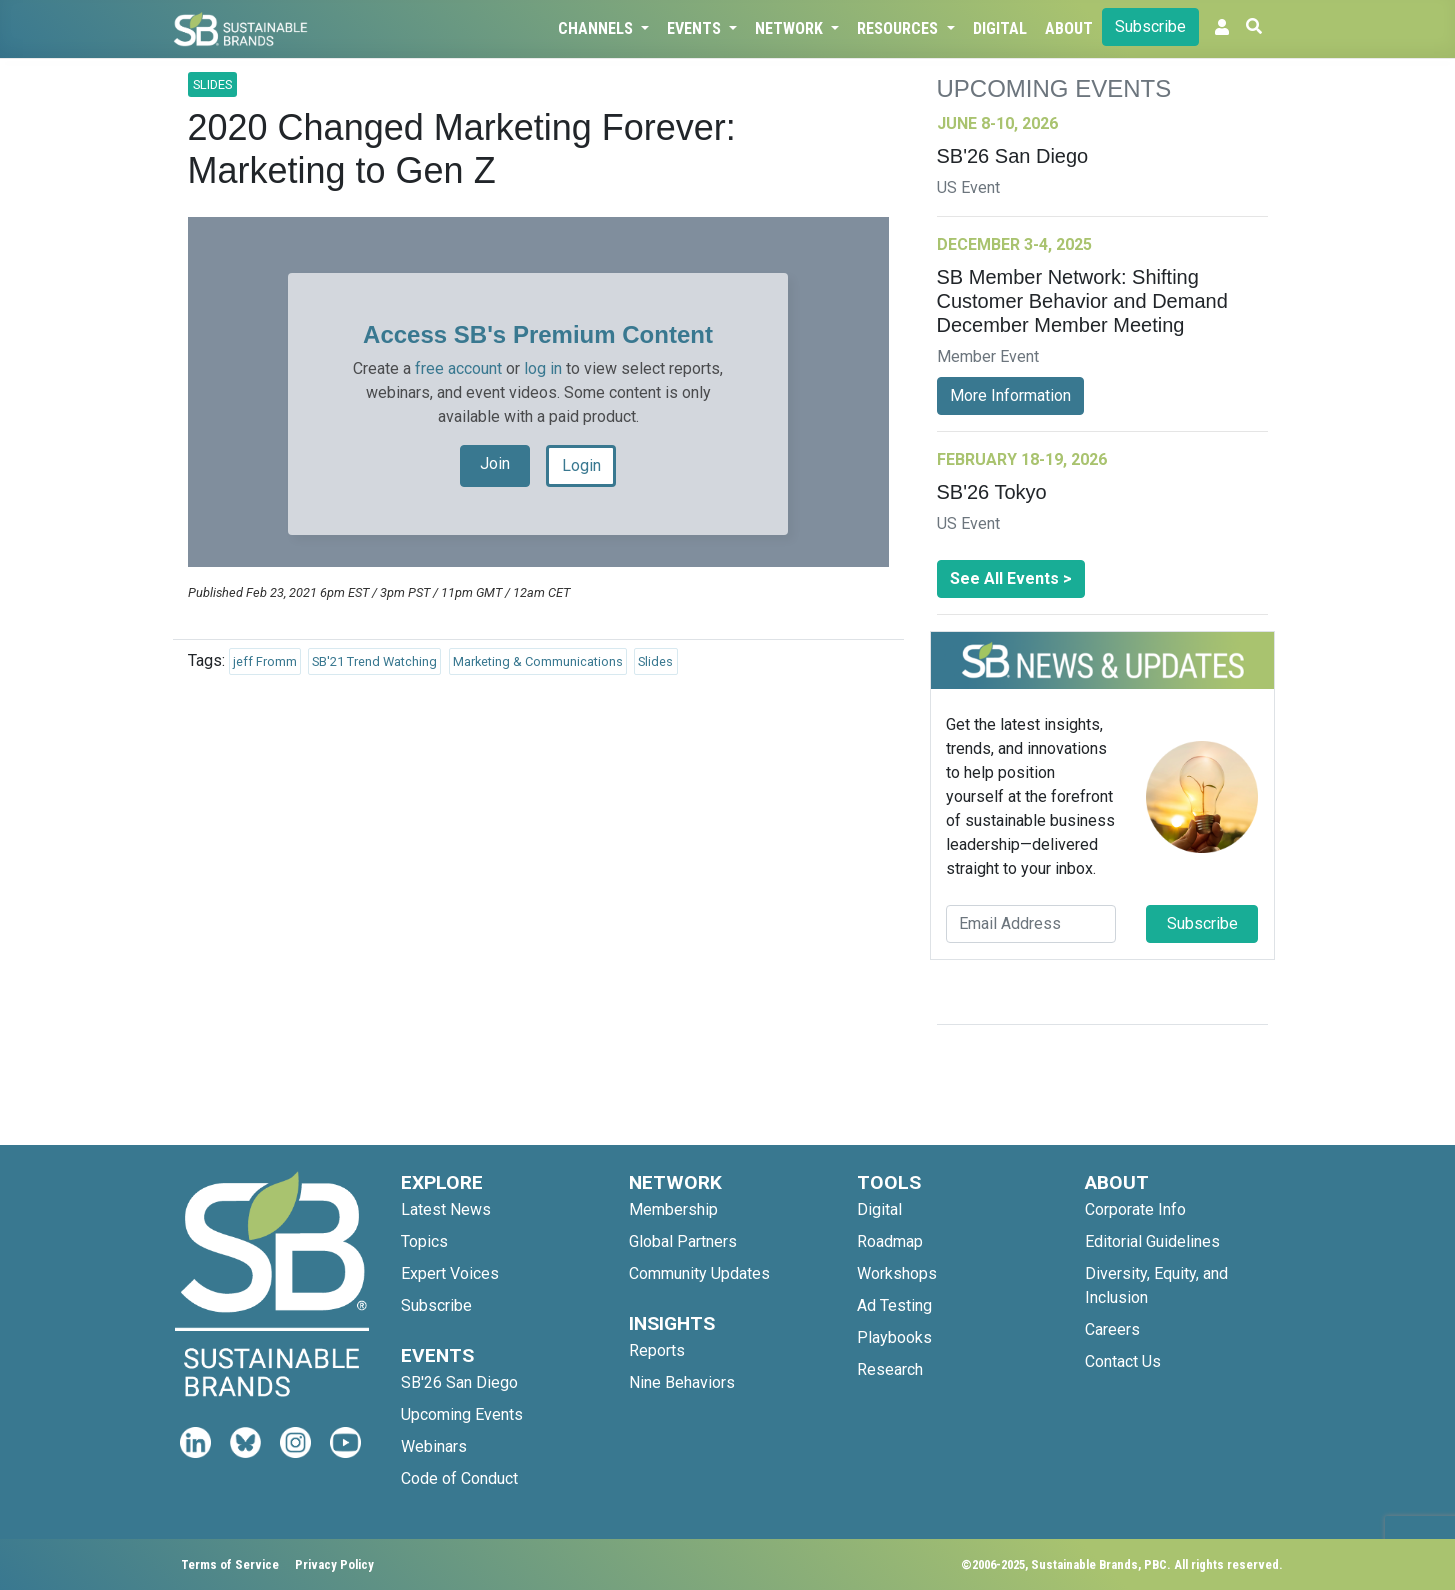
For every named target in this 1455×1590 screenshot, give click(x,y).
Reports (657, 1350)
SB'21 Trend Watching (374, 661)
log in (543, 368)
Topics (424, 1241)
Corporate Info (1135, 1209)
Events (696, 28)
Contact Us (1123, 1361)
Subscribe (1150, 26)
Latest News (446, 1209)
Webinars (434, 1446)
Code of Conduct (459, 1478)
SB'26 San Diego (459, 1382)
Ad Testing (894, 1305)
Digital (1000, 28)
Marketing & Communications (538, 661)
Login (581, 465)
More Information (1010, 395)
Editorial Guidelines (1152, 1241)
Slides (655, 661)
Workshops (897, 1273)
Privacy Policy (334, 1564)
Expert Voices (450, 1273)
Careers (1112, 1329)
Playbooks (894, 1337)
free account (458, 368)
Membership (673, 1209)
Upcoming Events (462, 1414)
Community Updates (699, 1273)
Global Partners (683, 1241)
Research (890, 1369)
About (1069, 28)
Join (495, 463)
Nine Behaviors (682, 1382)
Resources (899, 28)
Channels (597, 28)
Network (791, 28)
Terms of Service (230, 1564)
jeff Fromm (265, 661)
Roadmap (890, 1241)
